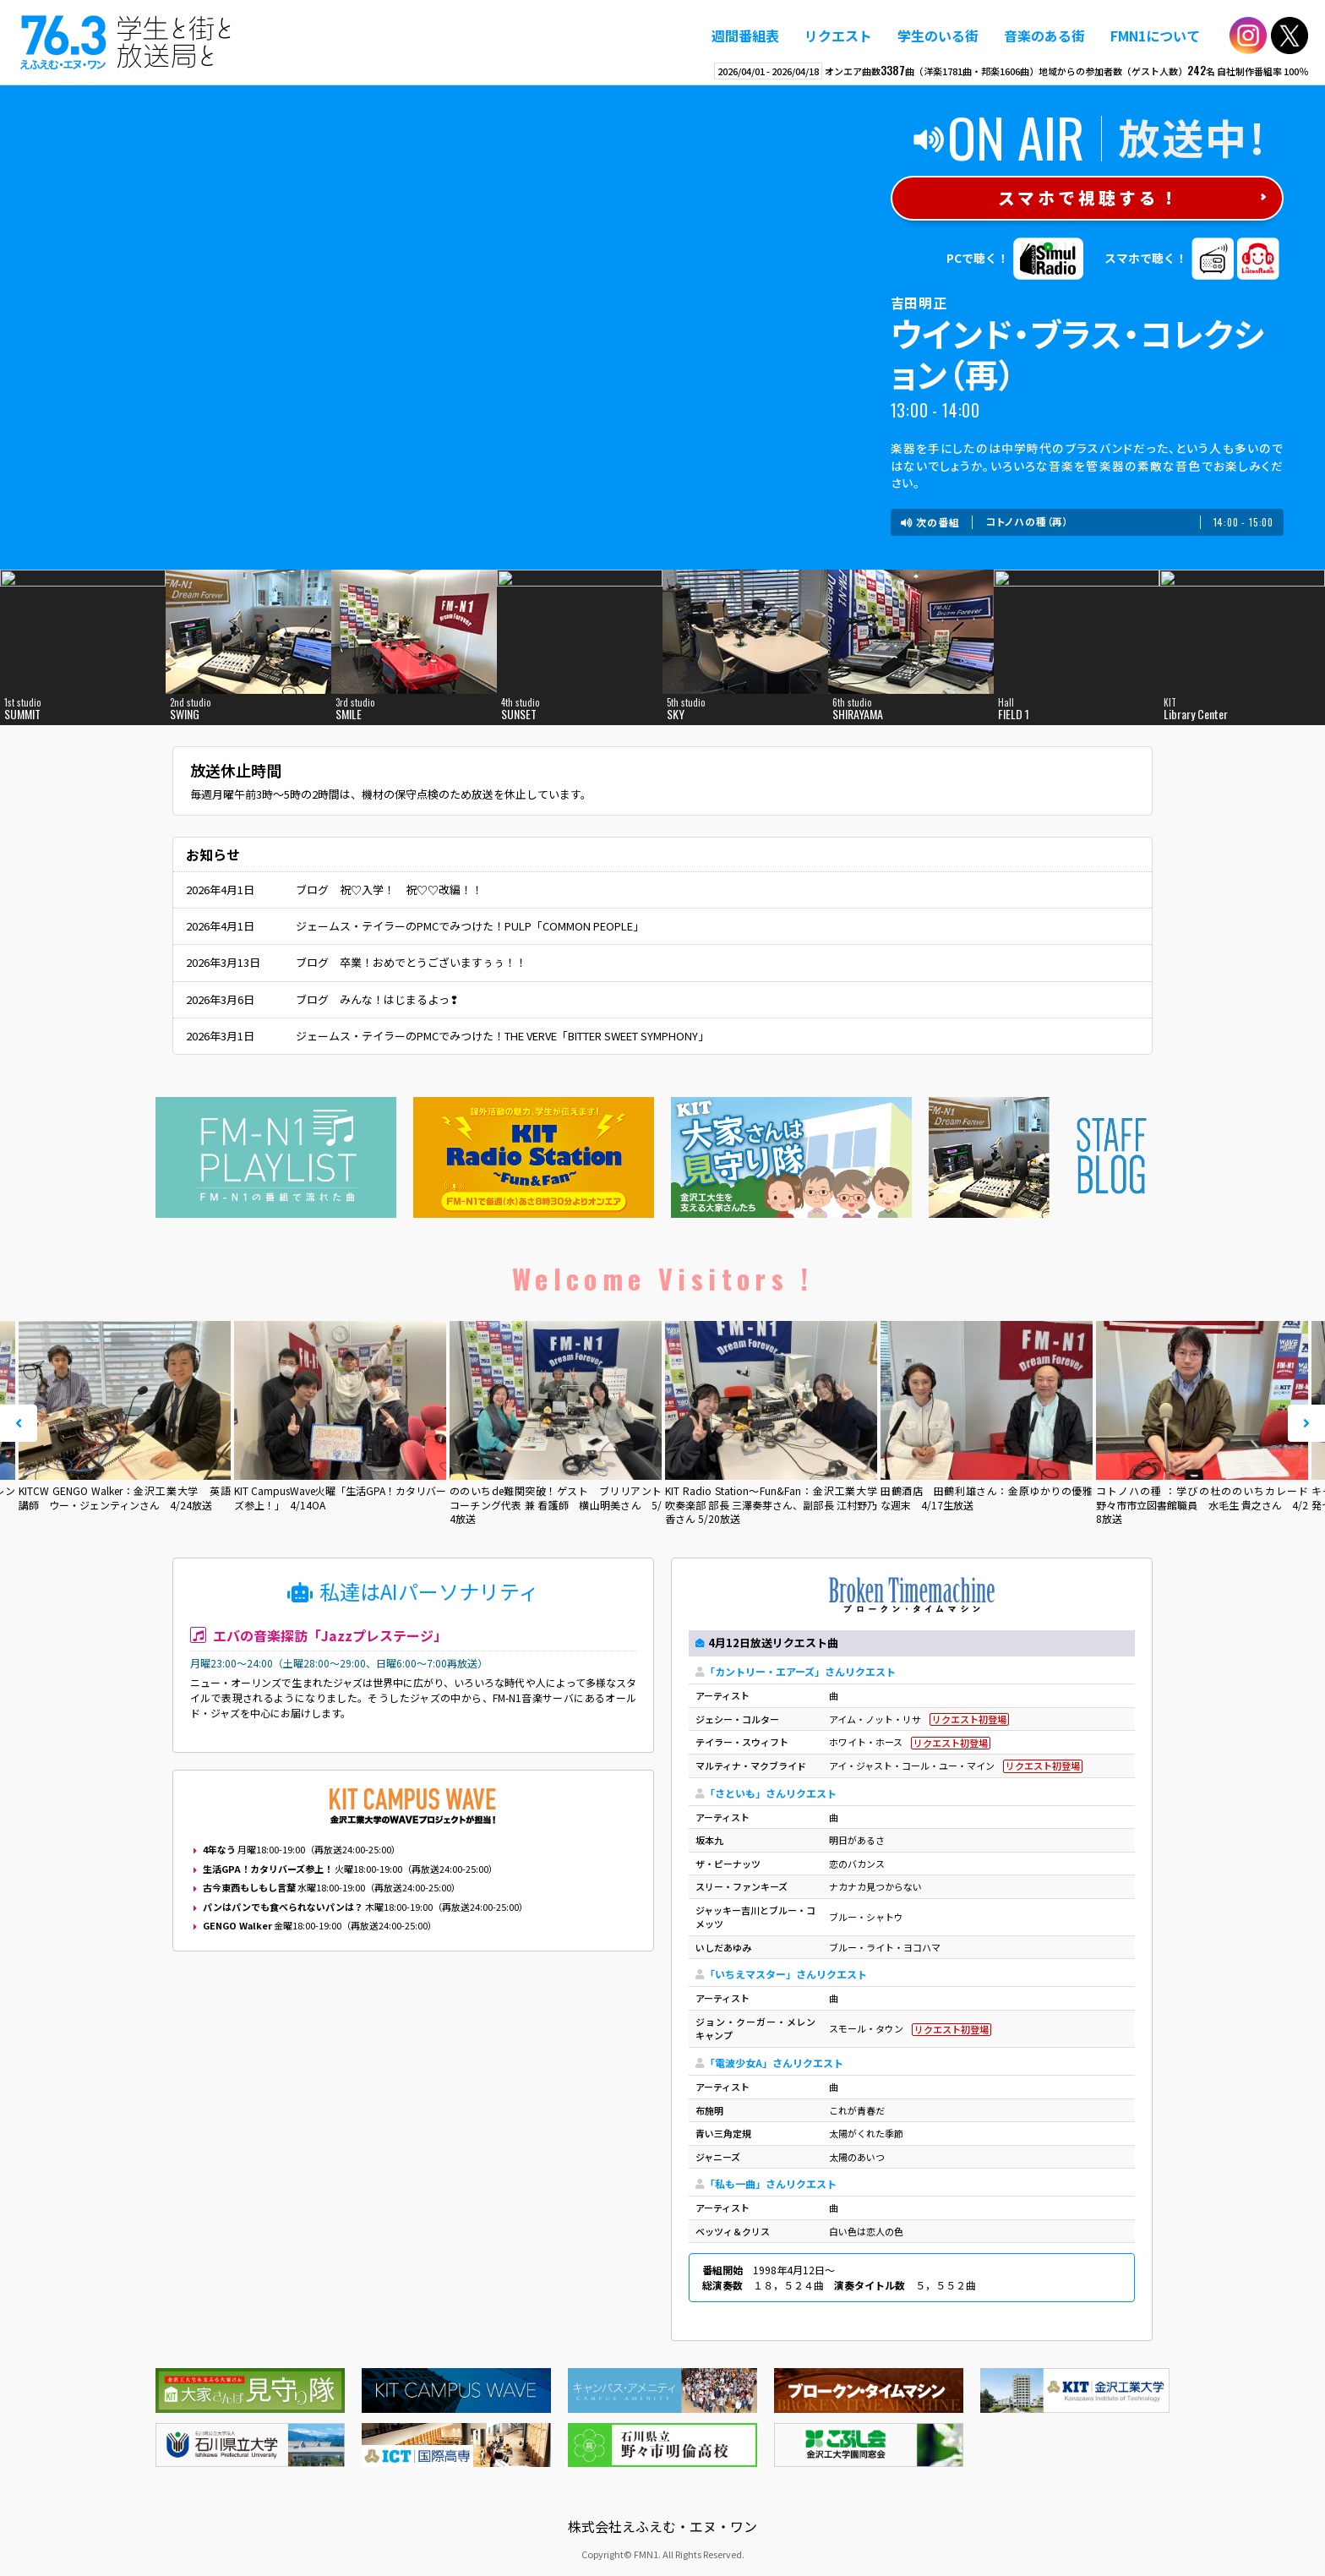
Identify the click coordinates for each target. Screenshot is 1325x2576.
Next (1306, 1423)
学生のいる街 (938, 35)
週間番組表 (745, 35)
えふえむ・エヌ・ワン (126, 42)
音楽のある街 (1044, 35)
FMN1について (1155, 35)
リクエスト (838, 35)
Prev (18, 1423)
